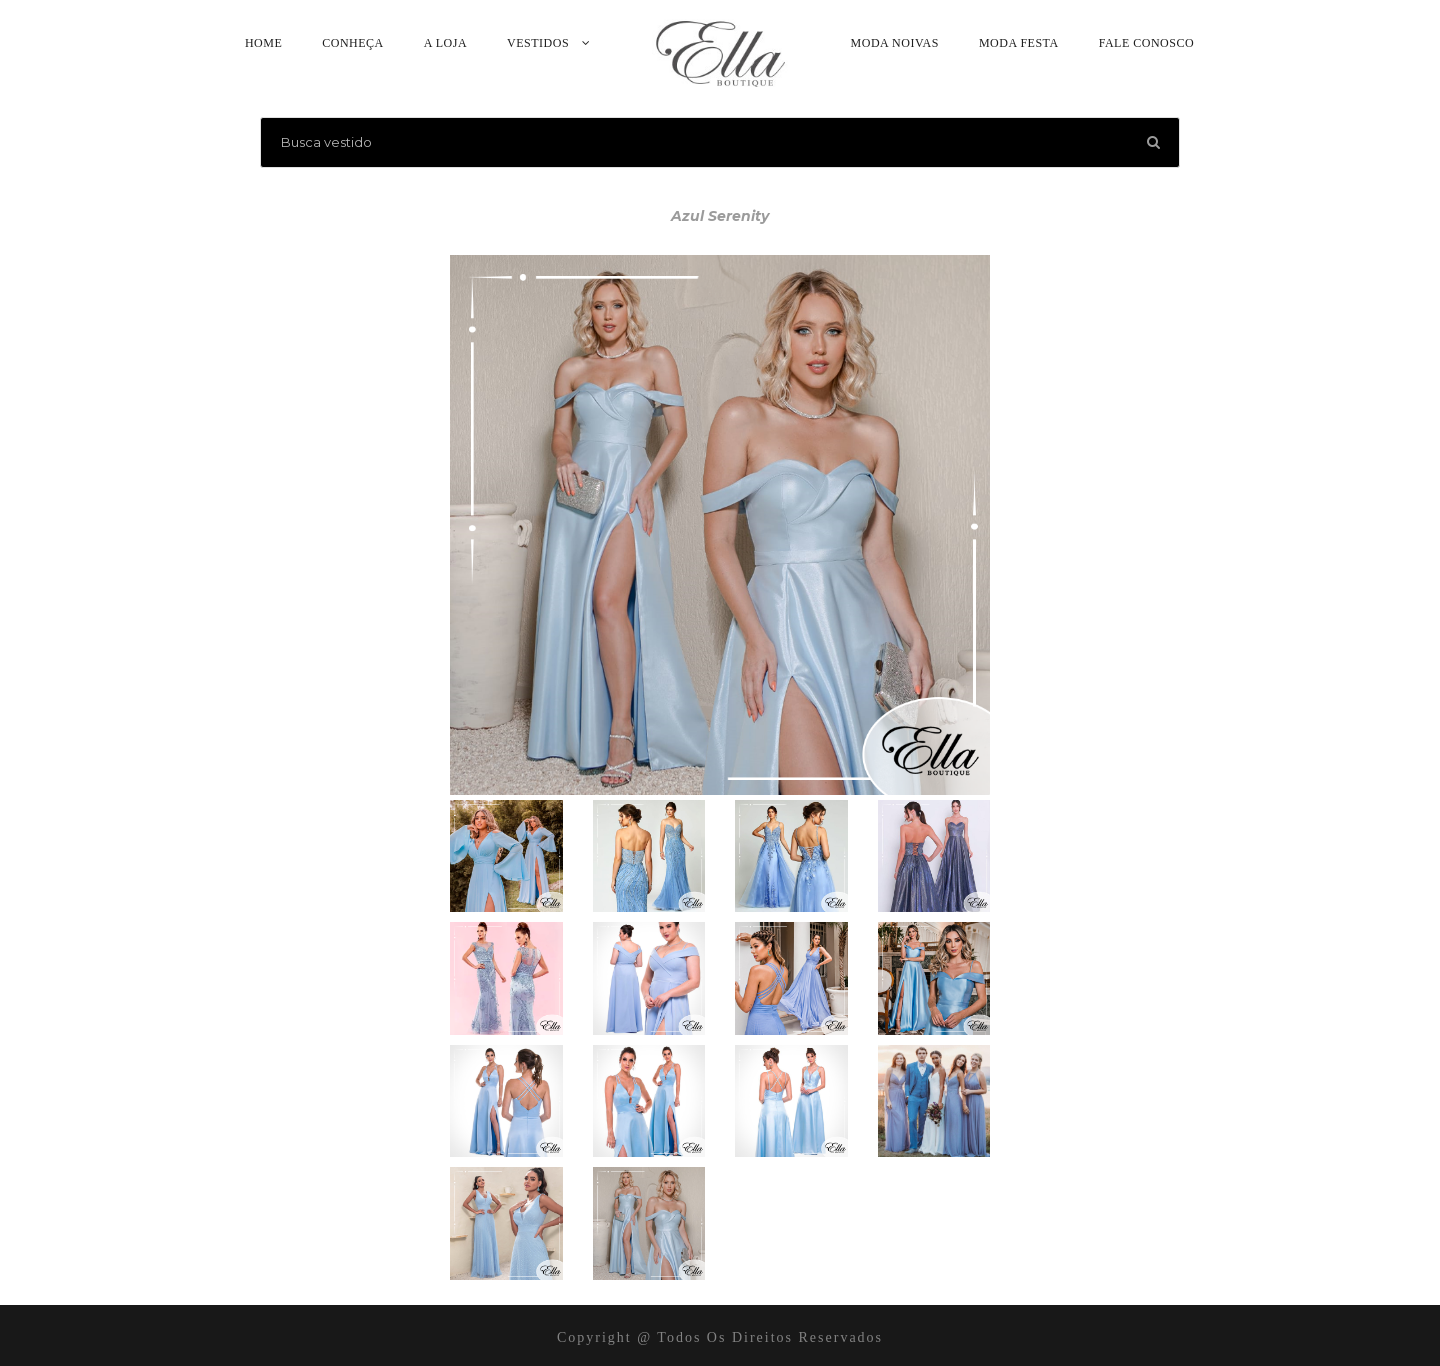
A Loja (445, 43)
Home (263, 43)
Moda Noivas (895, 43)
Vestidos (538, 43)
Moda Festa (1019, 43)
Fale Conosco (1146, 43)
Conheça (353, 43)
